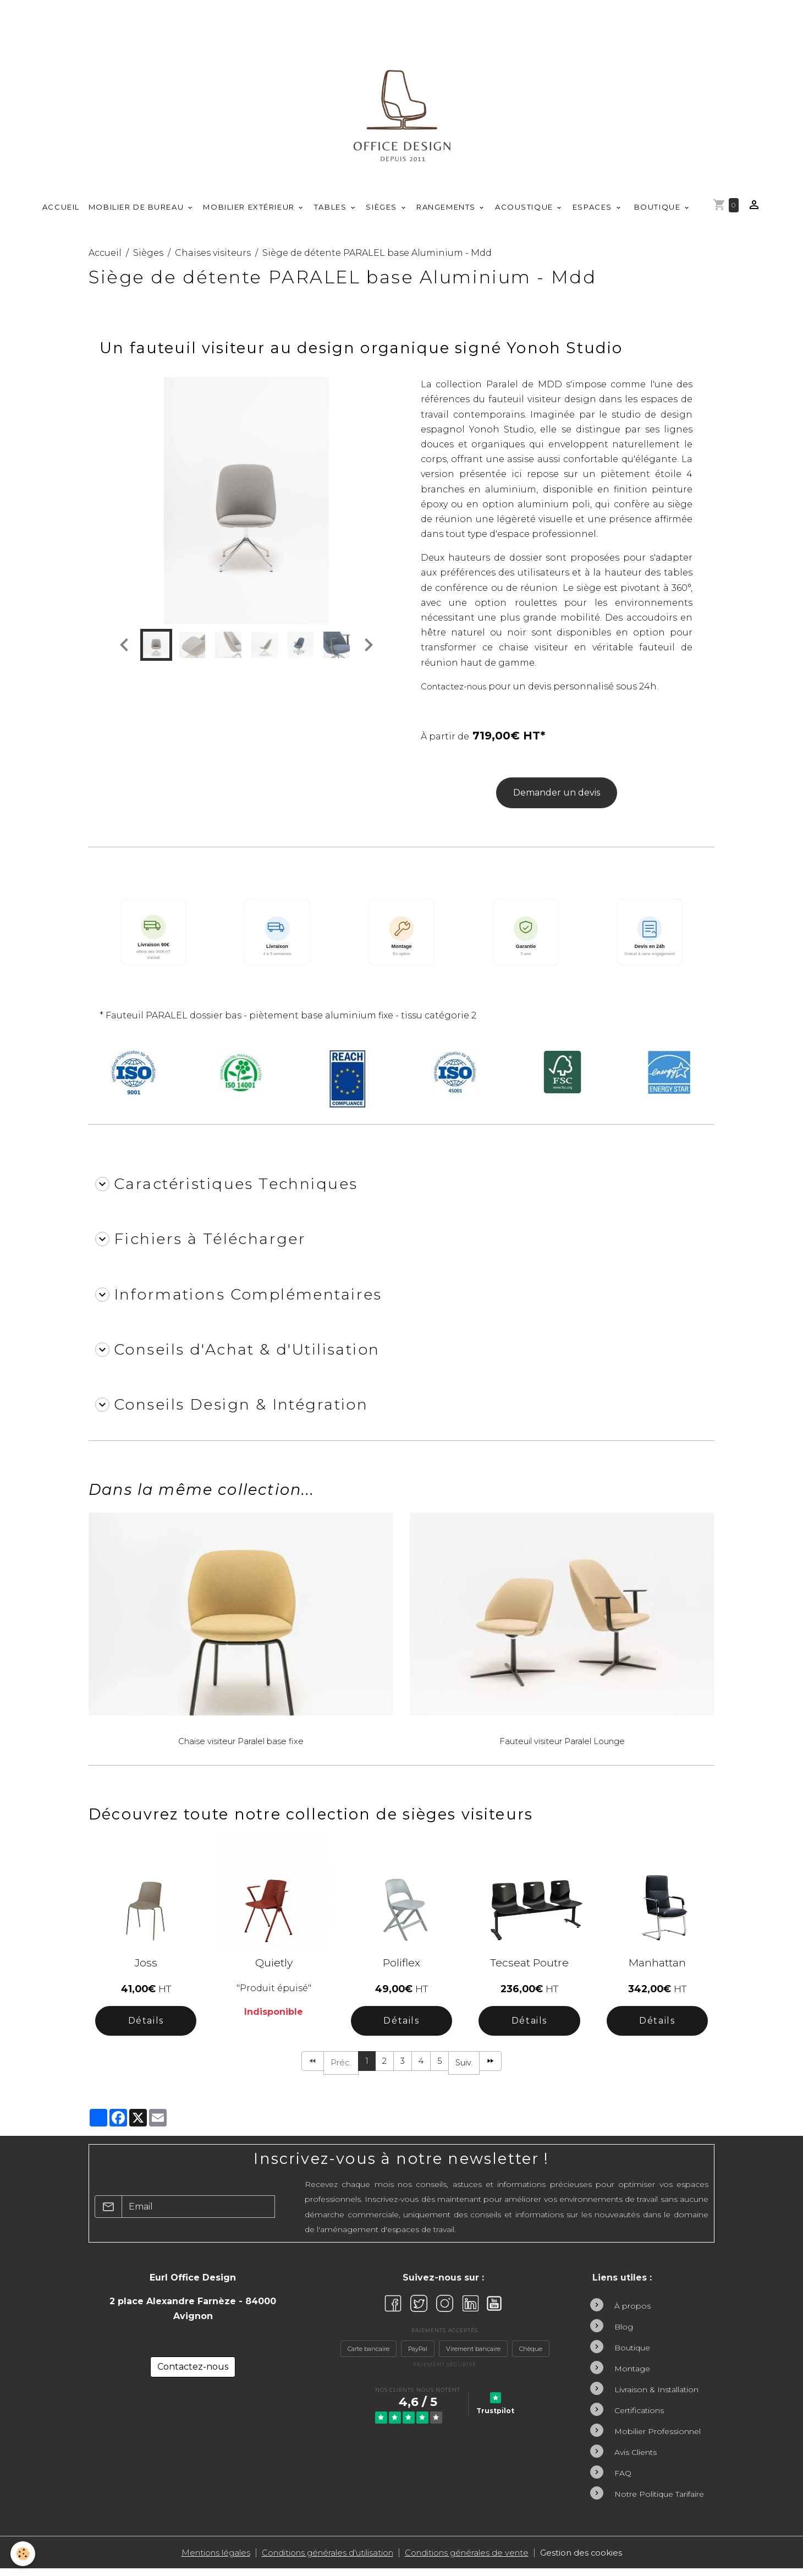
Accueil (61, 213)
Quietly (274, 1968)
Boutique (657, 213)
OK (281, 2213)
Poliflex (401, 1968)
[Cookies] (23, 2553)
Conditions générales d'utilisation (322, 2560)
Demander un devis (556, 798)
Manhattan (657, 1968)
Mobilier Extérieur (250, 213)
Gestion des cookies (608, 2560)
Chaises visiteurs (213, 258)
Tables (331, 213)
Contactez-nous (457, 692)
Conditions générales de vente (482, 2560)
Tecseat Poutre (529, 1968)
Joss (146, 1968)
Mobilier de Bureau (137, 213)
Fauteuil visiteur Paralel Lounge (562, 1746)
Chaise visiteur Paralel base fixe (241, 1746)
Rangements (447, 213)
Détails (146, 2026)
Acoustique (525, 213)
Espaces (594, 213)
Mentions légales (192, 2560)
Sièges (382, 213)
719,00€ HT (506, 741)
